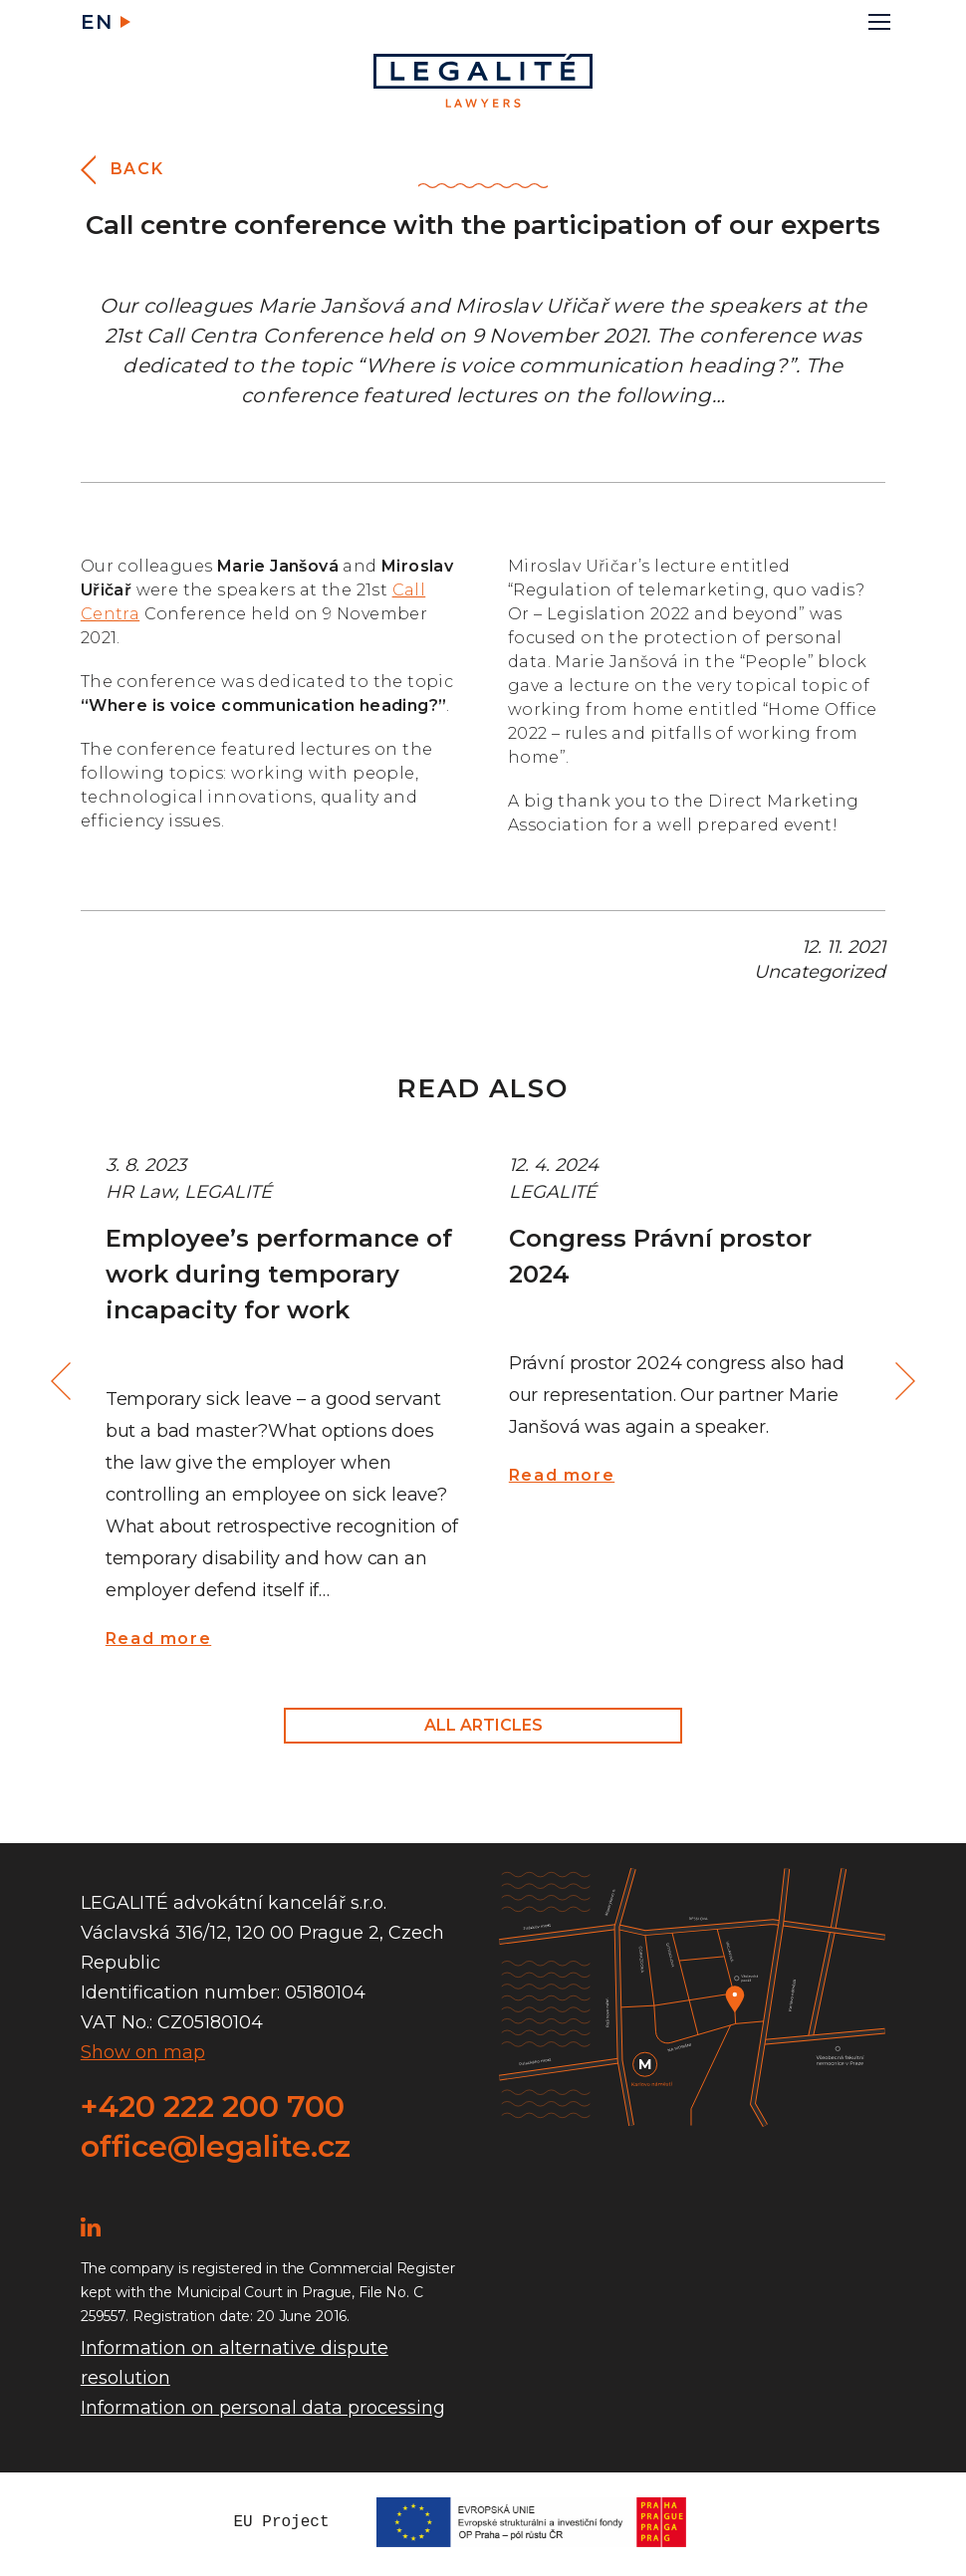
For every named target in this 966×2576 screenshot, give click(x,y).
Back (137, 168)
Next (902, 1381)
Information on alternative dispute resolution (234, 2363)
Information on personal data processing (263, 2408)
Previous (64, 1381)
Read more (158, 1638)
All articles (483, 1725)
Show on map (143, 2052)
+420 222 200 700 (213, 2106)
